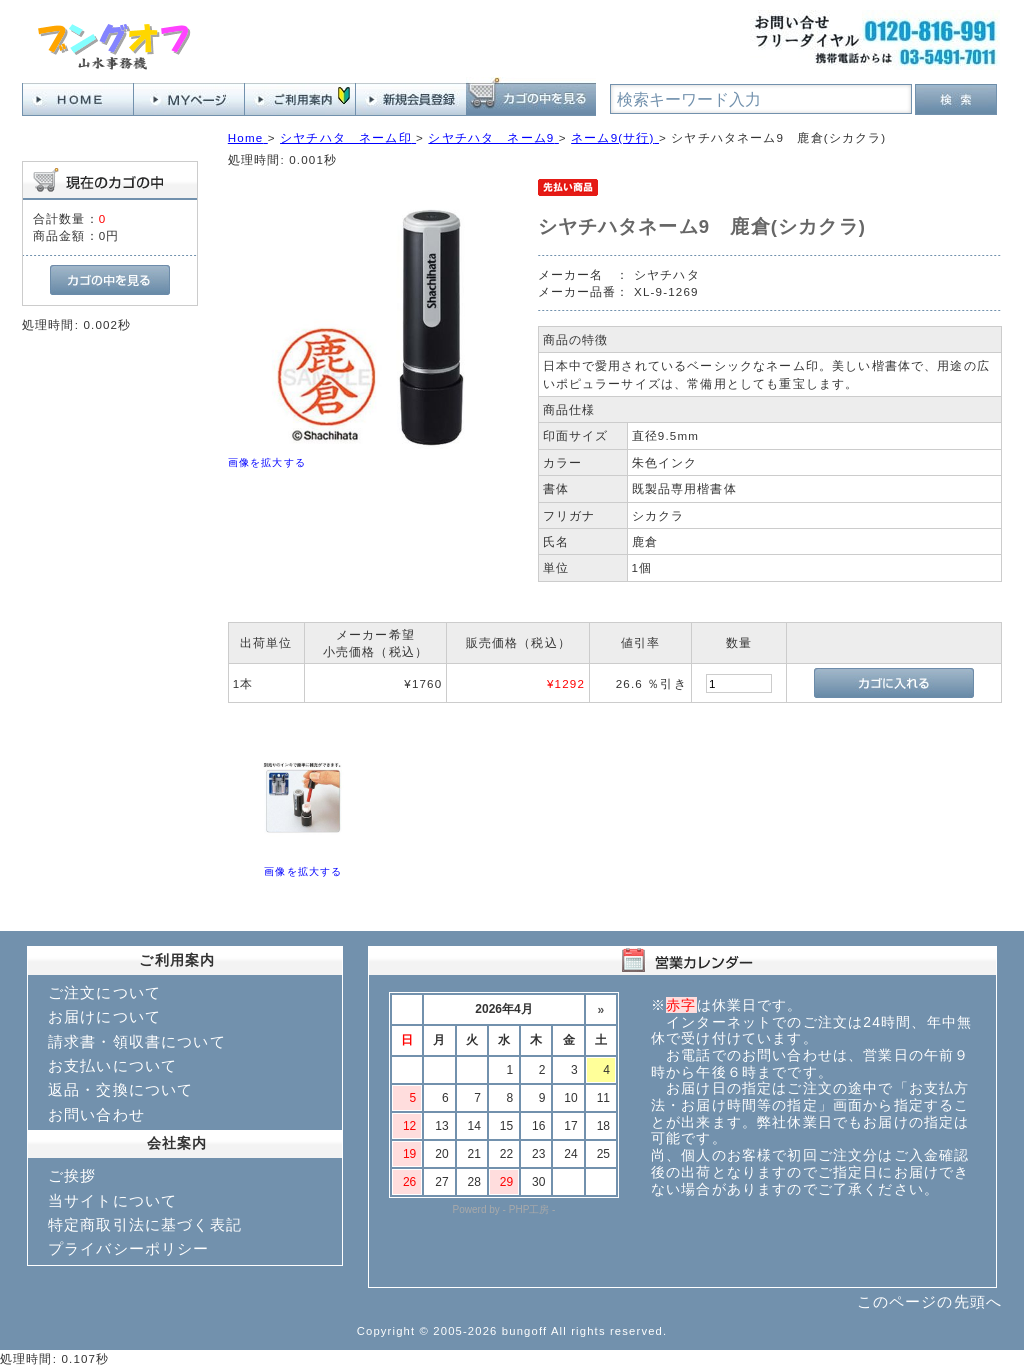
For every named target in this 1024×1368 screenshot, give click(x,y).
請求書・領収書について (137, 1041)
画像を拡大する (267, 462)
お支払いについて (112, 1065)
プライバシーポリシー (129, 1248)
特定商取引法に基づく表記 (145, 1224)
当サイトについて (112, 1200)
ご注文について (104, 992)
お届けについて (104, 1016)
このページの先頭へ (929, 1301)
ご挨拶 (72, 1175)
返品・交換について (120, 1089)
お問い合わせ (96, 1114)
